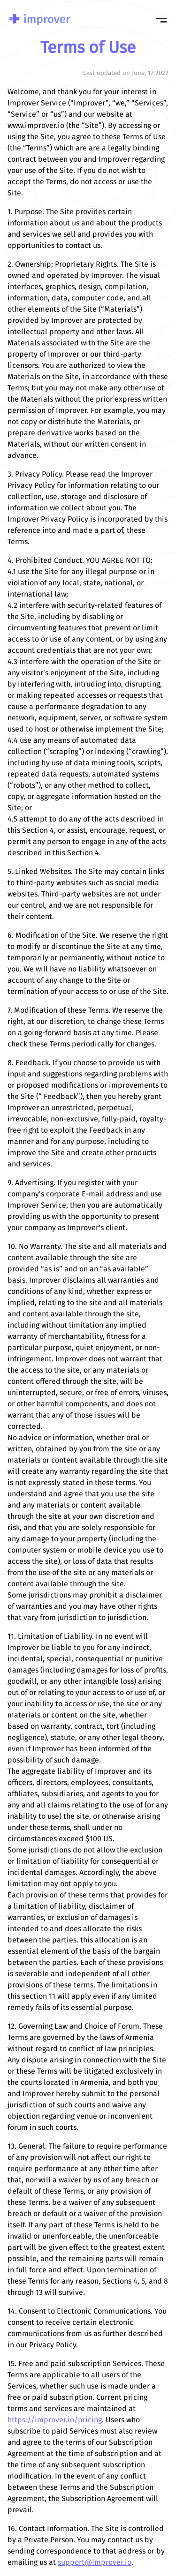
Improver (39, 19)
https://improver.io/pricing (55, 2420)
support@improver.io (94, 2563)
